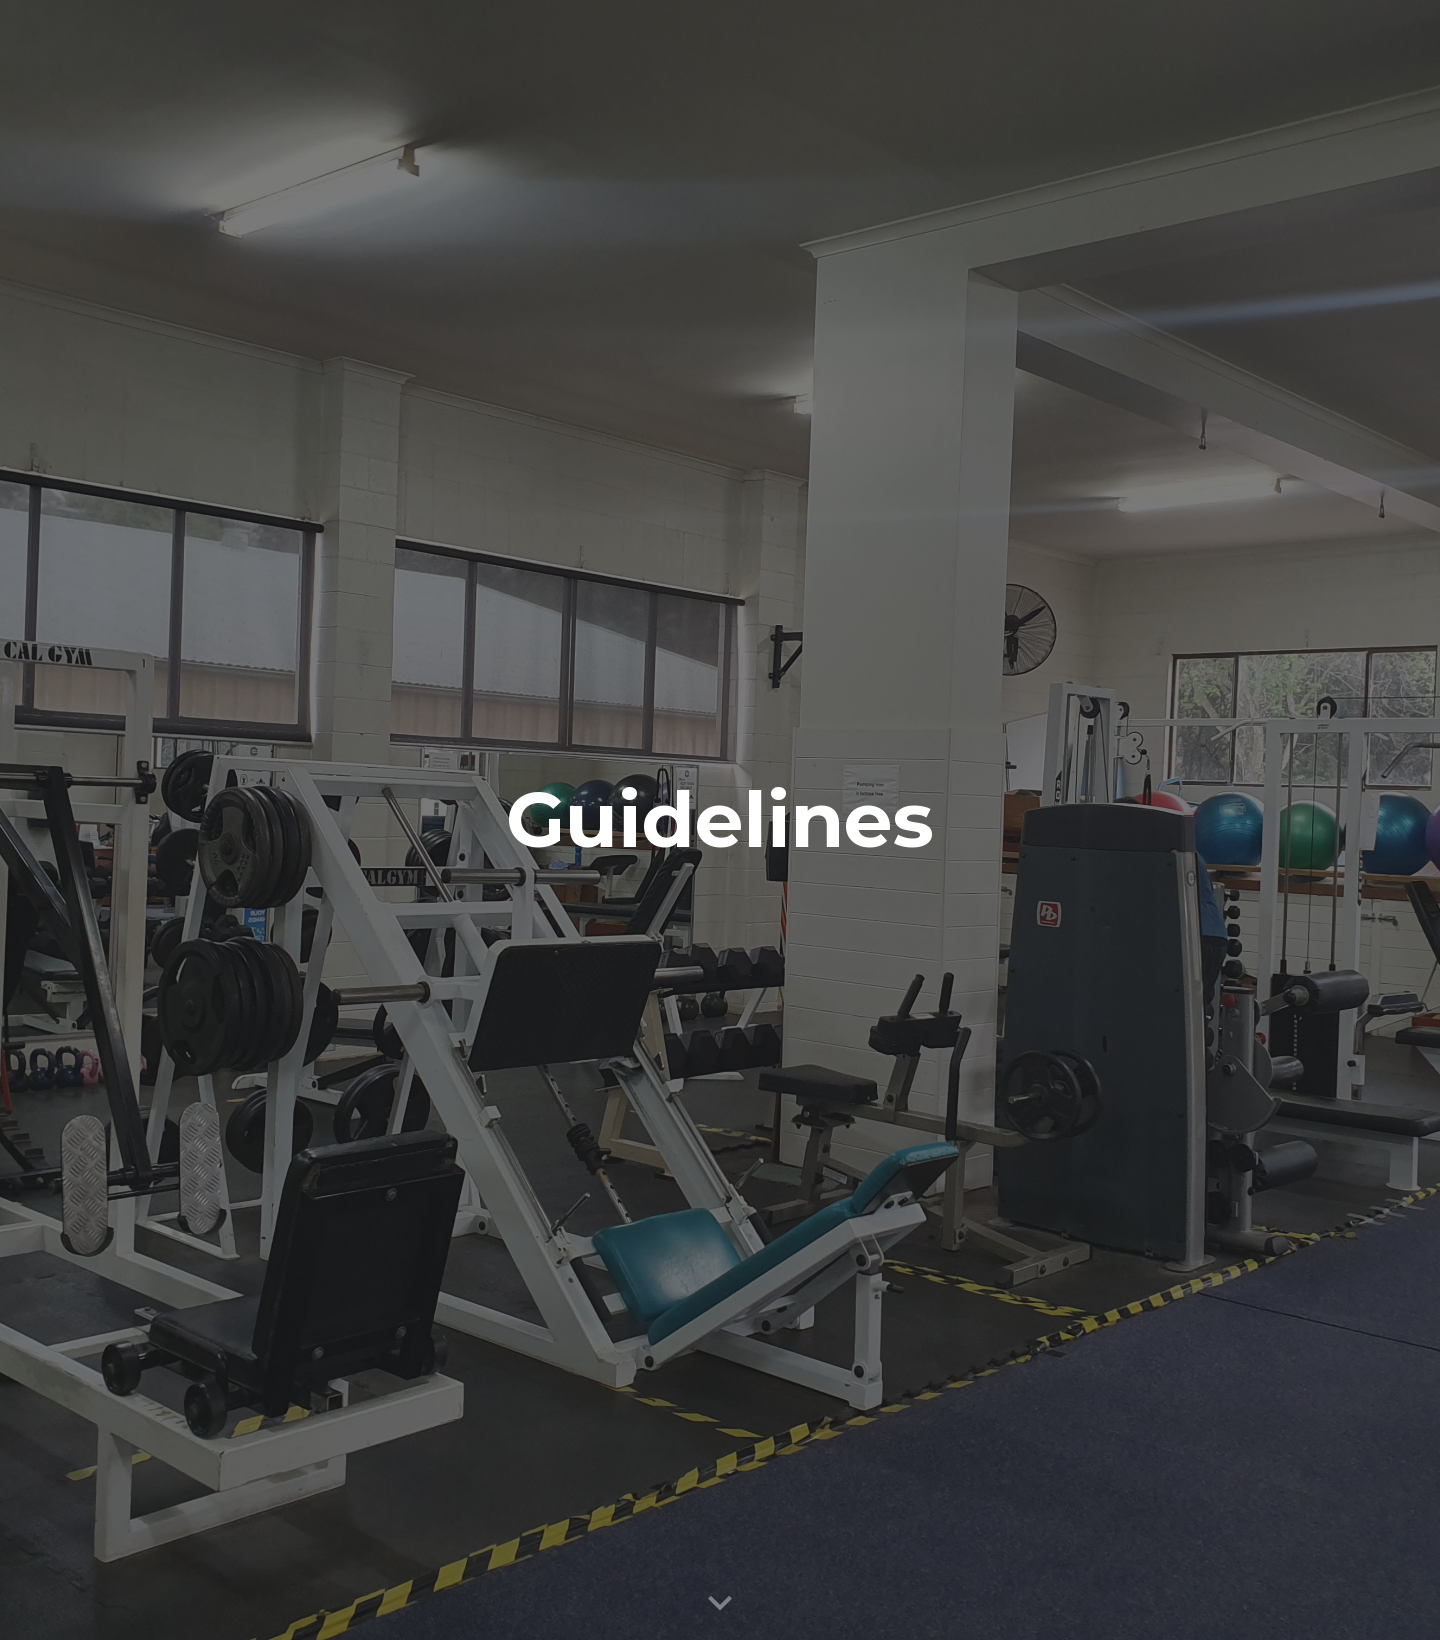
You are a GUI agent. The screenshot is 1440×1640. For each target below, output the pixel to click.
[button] (720, 1604)
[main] (720, 820)
